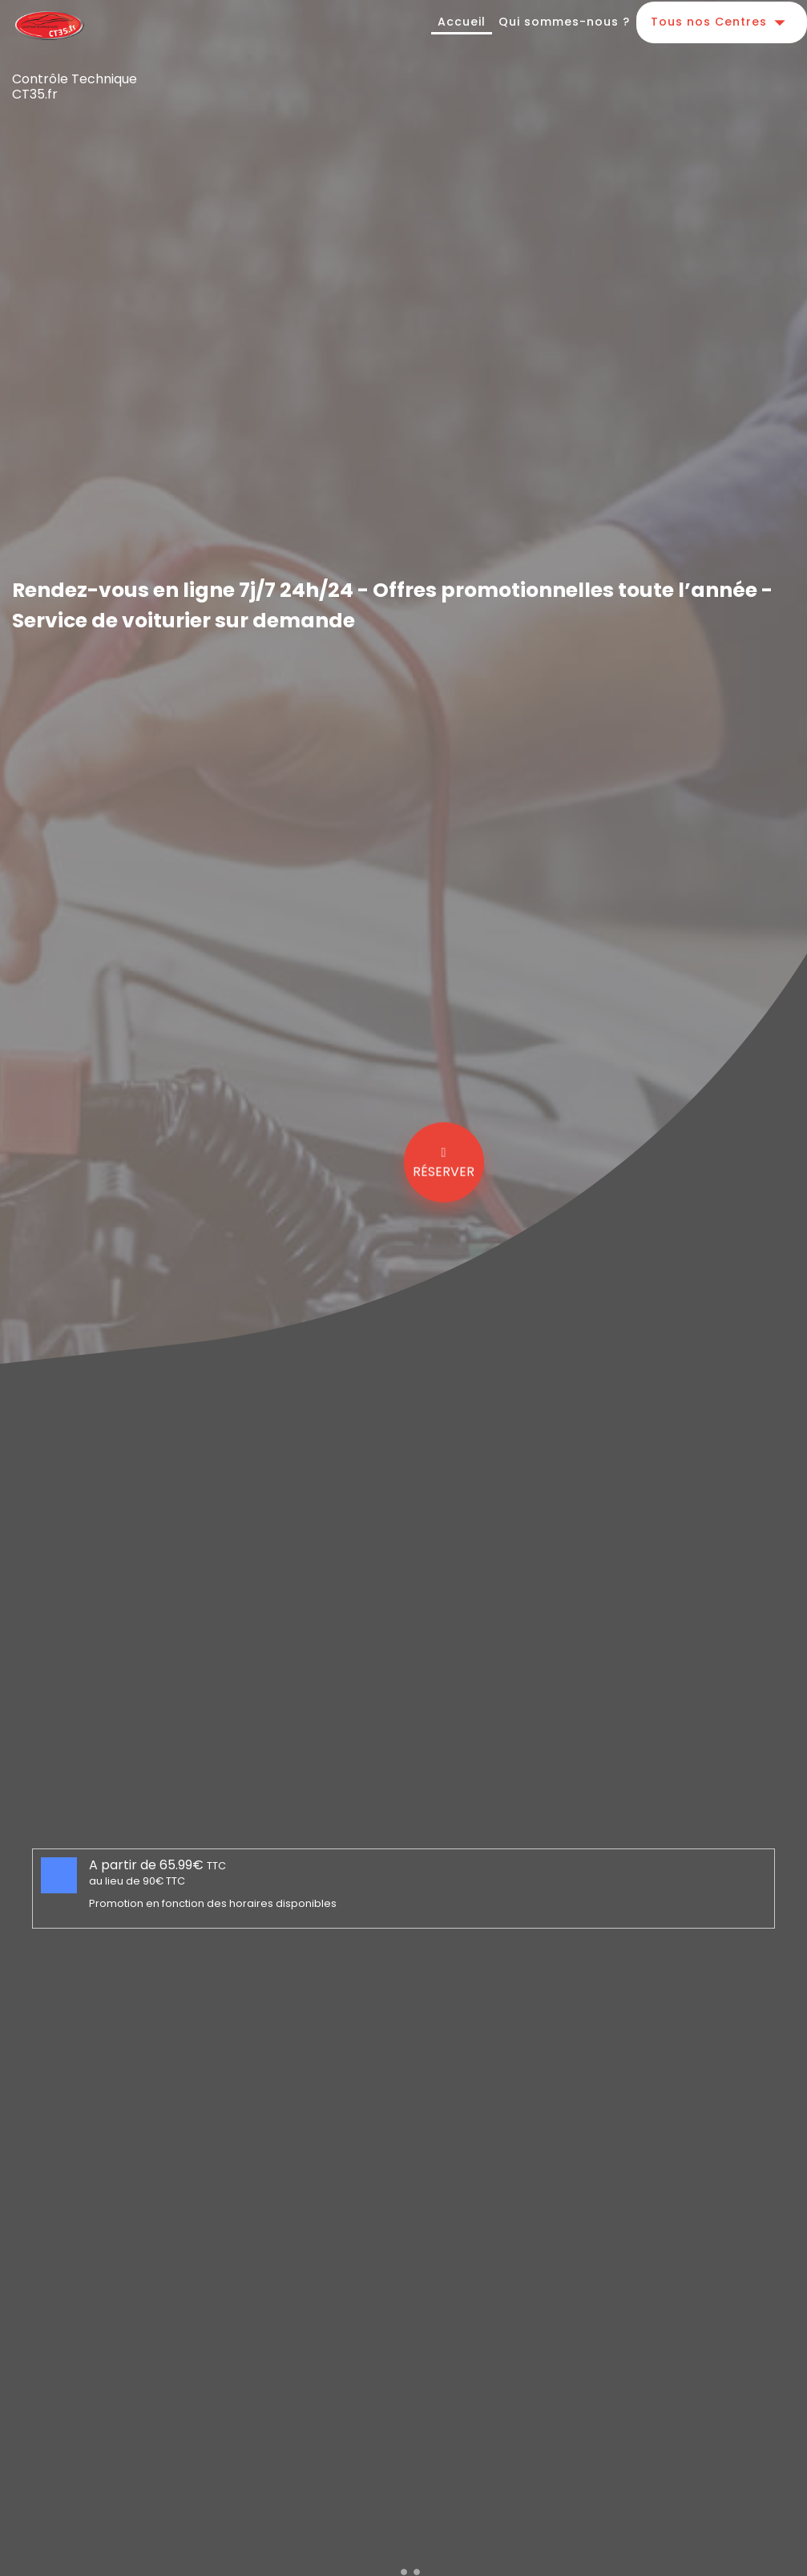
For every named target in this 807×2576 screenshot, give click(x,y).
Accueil (462, 22)
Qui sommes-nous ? (564, 22)
